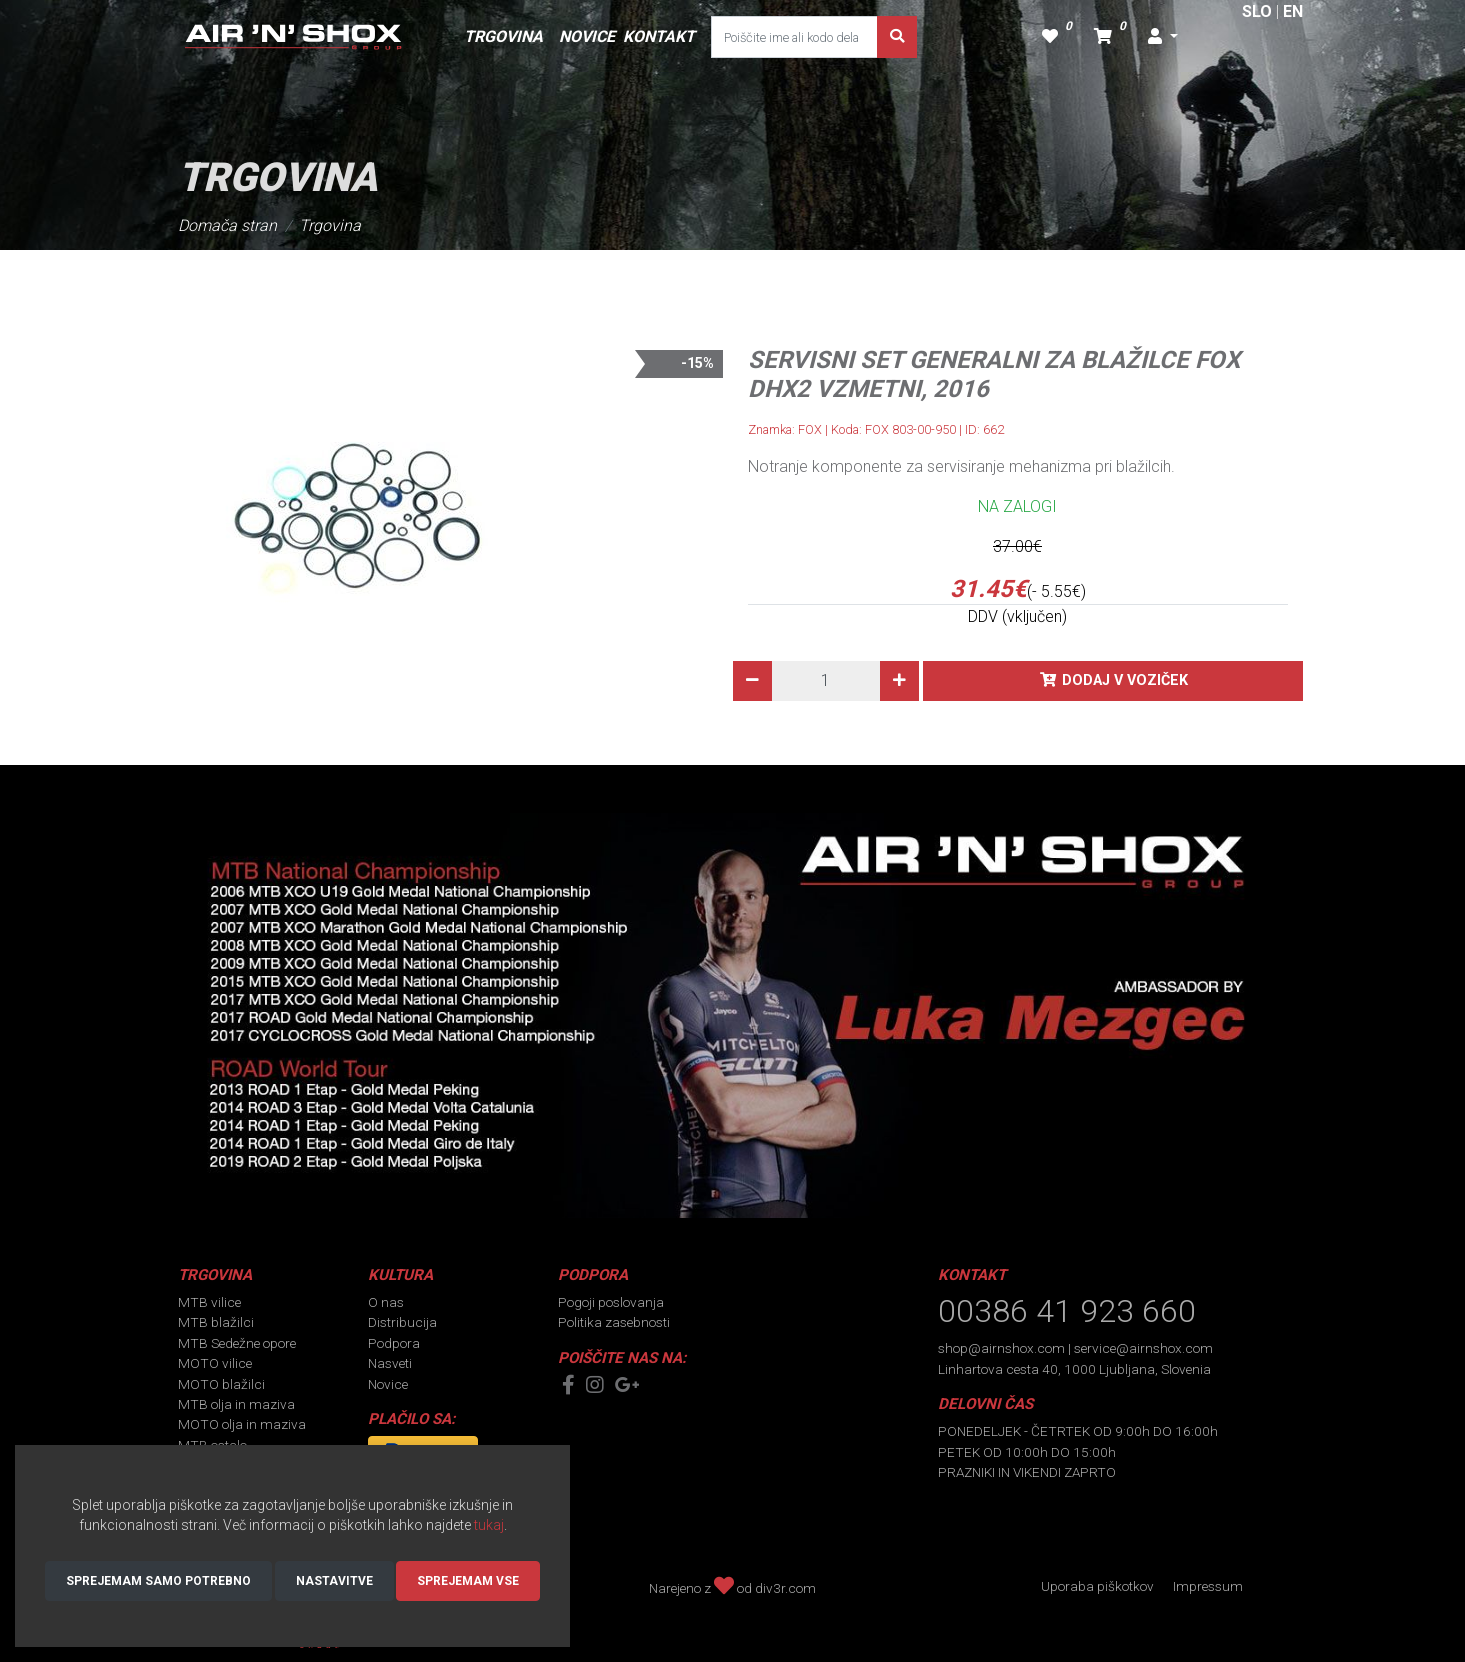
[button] (1163, 37)
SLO (1257, 11)
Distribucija (402, 1322)
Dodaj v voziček (1125, 680)
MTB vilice (209, 1302)
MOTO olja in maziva (242, 1424)
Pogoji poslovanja (611, 1302)
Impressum (1208, 1586)
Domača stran (227, 225)
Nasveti (390, 1363)
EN (1293, 11)
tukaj (489, 1525)
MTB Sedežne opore (237, 1343)
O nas (386, 1302)
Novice (388, 1384)
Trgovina (330, 225)
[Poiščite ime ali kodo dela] (795, 37)
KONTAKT (659, 36)
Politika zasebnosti (614, 1322)
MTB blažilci (216, 1322)
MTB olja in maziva (236, 1404)
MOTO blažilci (221, 1384)
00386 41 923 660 (1067, 1311)
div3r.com (785, 1588)
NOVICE (587, 36)
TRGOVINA (503, 36)
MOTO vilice (215, 1363)
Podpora (394, 1343)
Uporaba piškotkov (1097, 1586)
